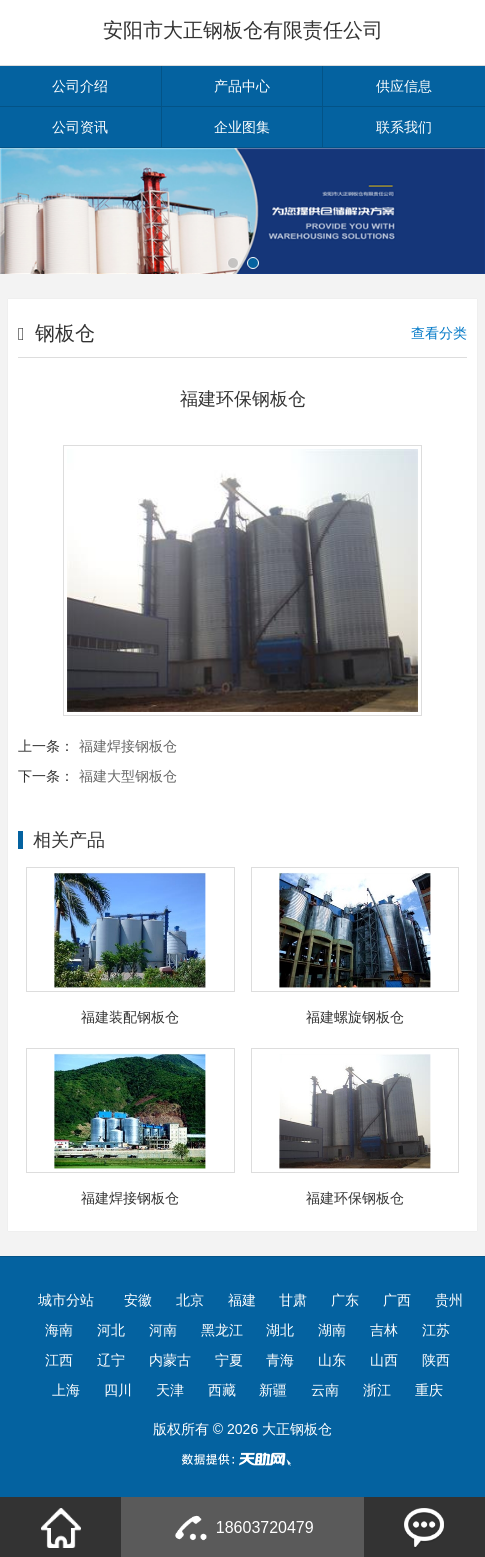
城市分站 (66, 1300)
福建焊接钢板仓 (128, 746)
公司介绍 (80, 86)
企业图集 (242, 127)
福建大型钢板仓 (128, 776)
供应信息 (404, 86)
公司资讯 (80, 127)
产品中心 (242, 86)
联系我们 (404, 127)
